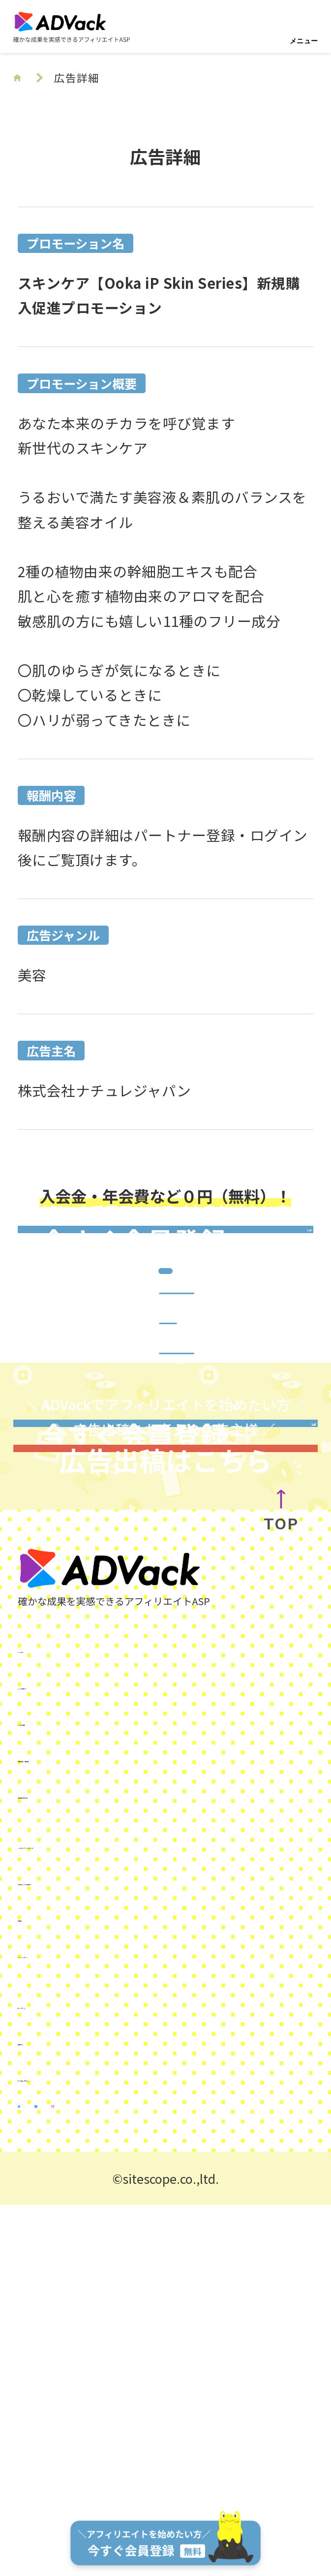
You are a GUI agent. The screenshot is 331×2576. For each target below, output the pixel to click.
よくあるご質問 (68, 2058)
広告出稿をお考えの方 (89, 2130)
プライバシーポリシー (89, 2290)
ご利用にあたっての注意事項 (110, 2217)
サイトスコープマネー (88, 2413)
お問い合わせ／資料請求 (96, 2094)
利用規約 (46, 2254)
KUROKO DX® (60, 2340)
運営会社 (46, 2377)
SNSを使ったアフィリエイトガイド (131, 2181)
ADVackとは (57, 1985)
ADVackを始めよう (79, 2022)
